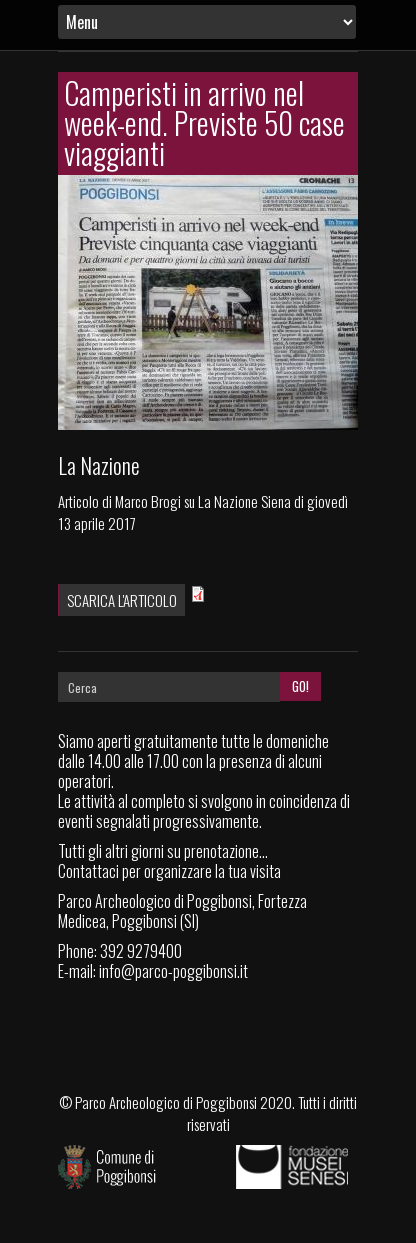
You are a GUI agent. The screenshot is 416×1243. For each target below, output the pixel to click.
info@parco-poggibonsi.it (173, 971)
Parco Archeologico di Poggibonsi (166, 1102)
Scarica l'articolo (122, 600)
